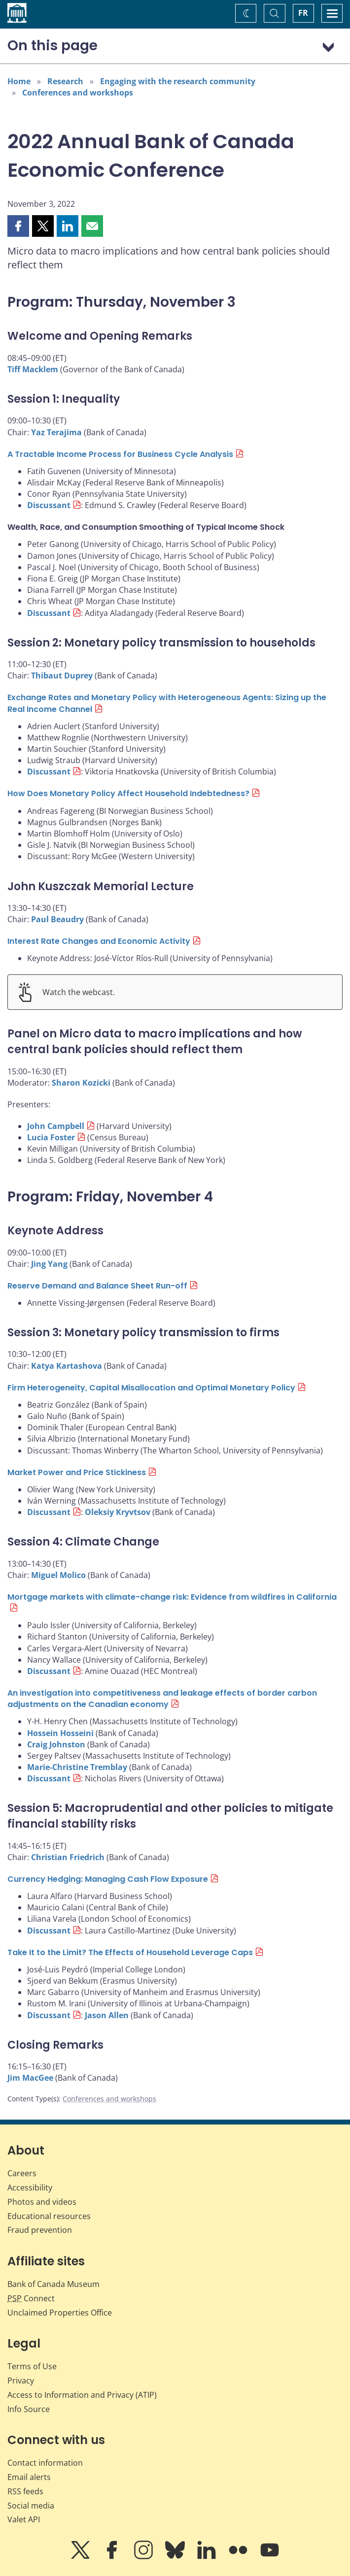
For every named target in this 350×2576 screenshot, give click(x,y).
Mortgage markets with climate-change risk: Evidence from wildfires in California (172, 1597)
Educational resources (49, 2216)
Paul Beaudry (57, 919)
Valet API (23, 2519)
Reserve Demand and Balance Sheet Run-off (97, 1285)
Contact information (45, 2462)
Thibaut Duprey (62, 675)
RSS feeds (25, 2491)
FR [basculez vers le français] (303, 12)
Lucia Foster (51, 1137)
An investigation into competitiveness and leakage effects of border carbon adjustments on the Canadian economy (162, 1698)
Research (65, 81)
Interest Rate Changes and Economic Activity (98, 941)
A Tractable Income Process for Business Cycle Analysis (120, 454)
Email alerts (29, 2477)
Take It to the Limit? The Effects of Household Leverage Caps (130, 1952)
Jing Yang (49, 1263)
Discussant (48, 505)
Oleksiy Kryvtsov (117, 1512)
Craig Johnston (56, 1744)
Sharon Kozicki (81, 1082)
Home (19, 81)
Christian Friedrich (68, 1857)
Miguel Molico (58, 1575)
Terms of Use (32, 2366)
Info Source (28, 2409)
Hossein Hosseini (60, 1733)
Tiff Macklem (32, 369)
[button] (18, 226)
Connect (31, 2298)
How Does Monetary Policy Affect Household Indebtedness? (128, 793)
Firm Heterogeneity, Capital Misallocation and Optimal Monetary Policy (151, 1387)
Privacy (20, 2380)
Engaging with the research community (177, 81)
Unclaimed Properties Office (59, 2312)
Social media (30, 2505)
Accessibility (29, 2187)
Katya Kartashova (66, 1365)
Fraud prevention (39, 2229)
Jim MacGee (30, 2077)
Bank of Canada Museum (53, 2284)
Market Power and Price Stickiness (76, 1472)
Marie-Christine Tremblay (77, 1767)
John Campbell (55, 1126)
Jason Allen (107, 2015)
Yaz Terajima (56, 432)
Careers (21, 2173)
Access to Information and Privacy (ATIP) (82, 2394)
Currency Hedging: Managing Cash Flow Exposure (107, 1879)
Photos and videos (41, 2201)
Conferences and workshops (77, 92)
